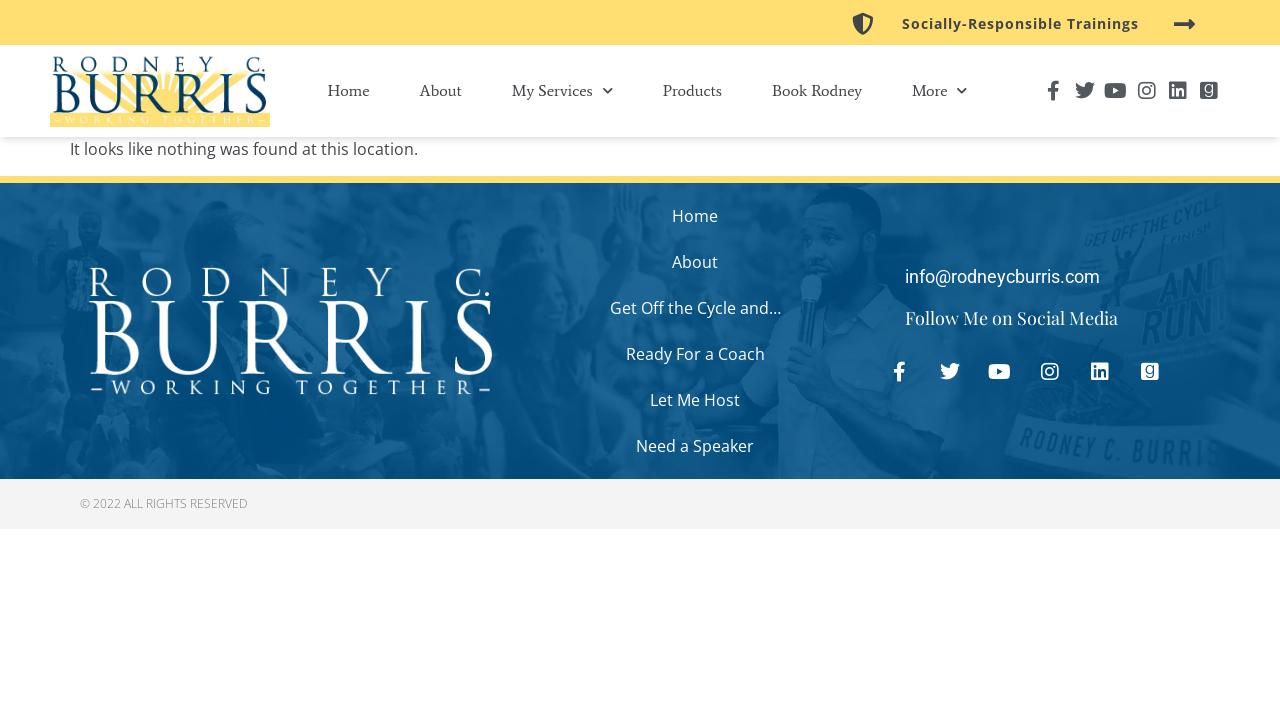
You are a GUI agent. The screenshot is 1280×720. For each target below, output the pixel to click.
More (939, 90)
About (441, 90)
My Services (562, 90)
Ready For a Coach (695, 354)
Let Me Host (695, 400)
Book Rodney (817, 90)
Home (349, 90)
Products (692, 90)
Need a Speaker (695, 446)
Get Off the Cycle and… (695, 308)
